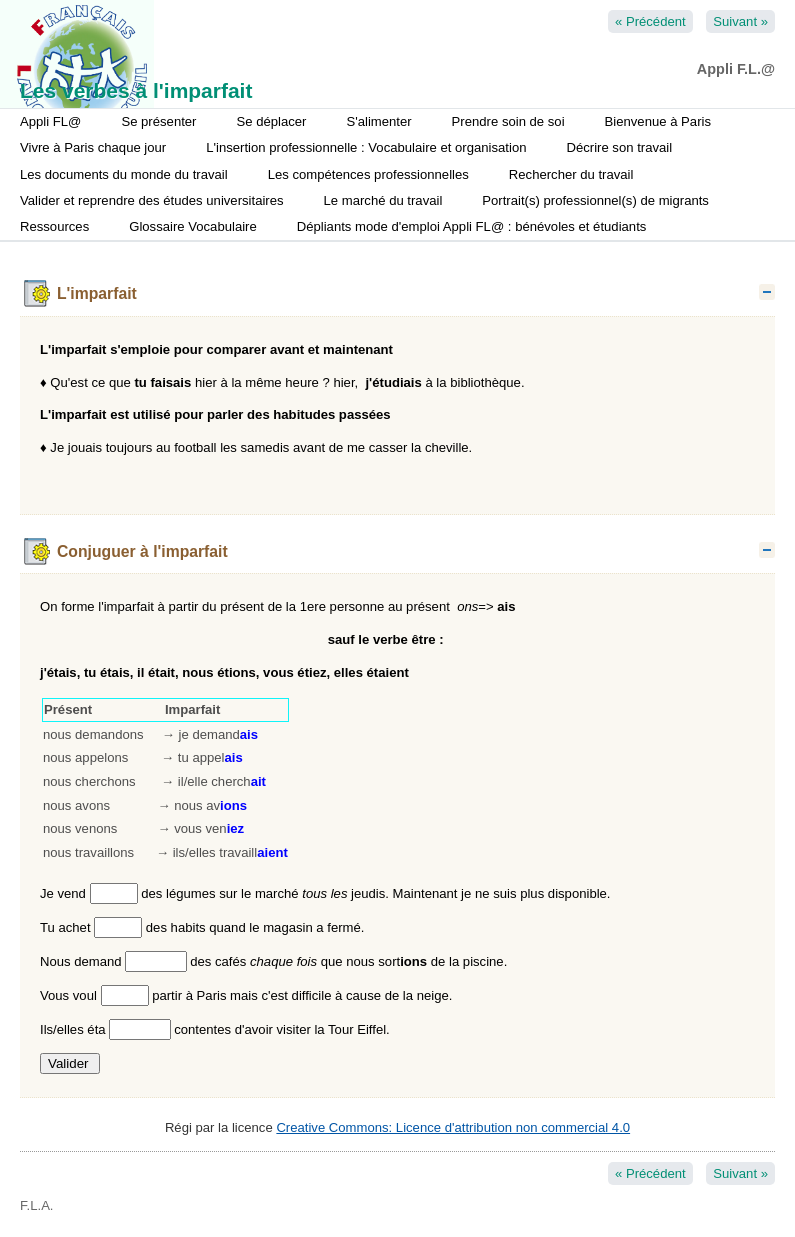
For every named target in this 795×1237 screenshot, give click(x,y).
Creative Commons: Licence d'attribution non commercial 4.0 (453, 1127)
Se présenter (158, 121)
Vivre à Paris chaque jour (93, 147)
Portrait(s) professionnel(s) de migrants (595, 200)
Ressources (54, 226)
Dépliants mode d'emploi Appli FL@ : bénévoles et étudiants (472, 226)
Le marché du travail (383, 200)
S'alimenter (378, 121)
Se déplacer (271, 121)
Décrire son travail (619, 147)
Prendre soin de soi (508, 121)
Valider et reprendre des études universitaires (152, 200)
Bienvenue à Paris (658, 121)
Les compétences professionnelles (368, 174)
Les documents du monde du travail (124, 174)
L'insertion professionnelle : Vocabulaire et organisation (366, 147)
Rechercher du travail (571, 174)
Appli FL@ (50, 121)
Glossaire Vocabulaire (193, 226)
